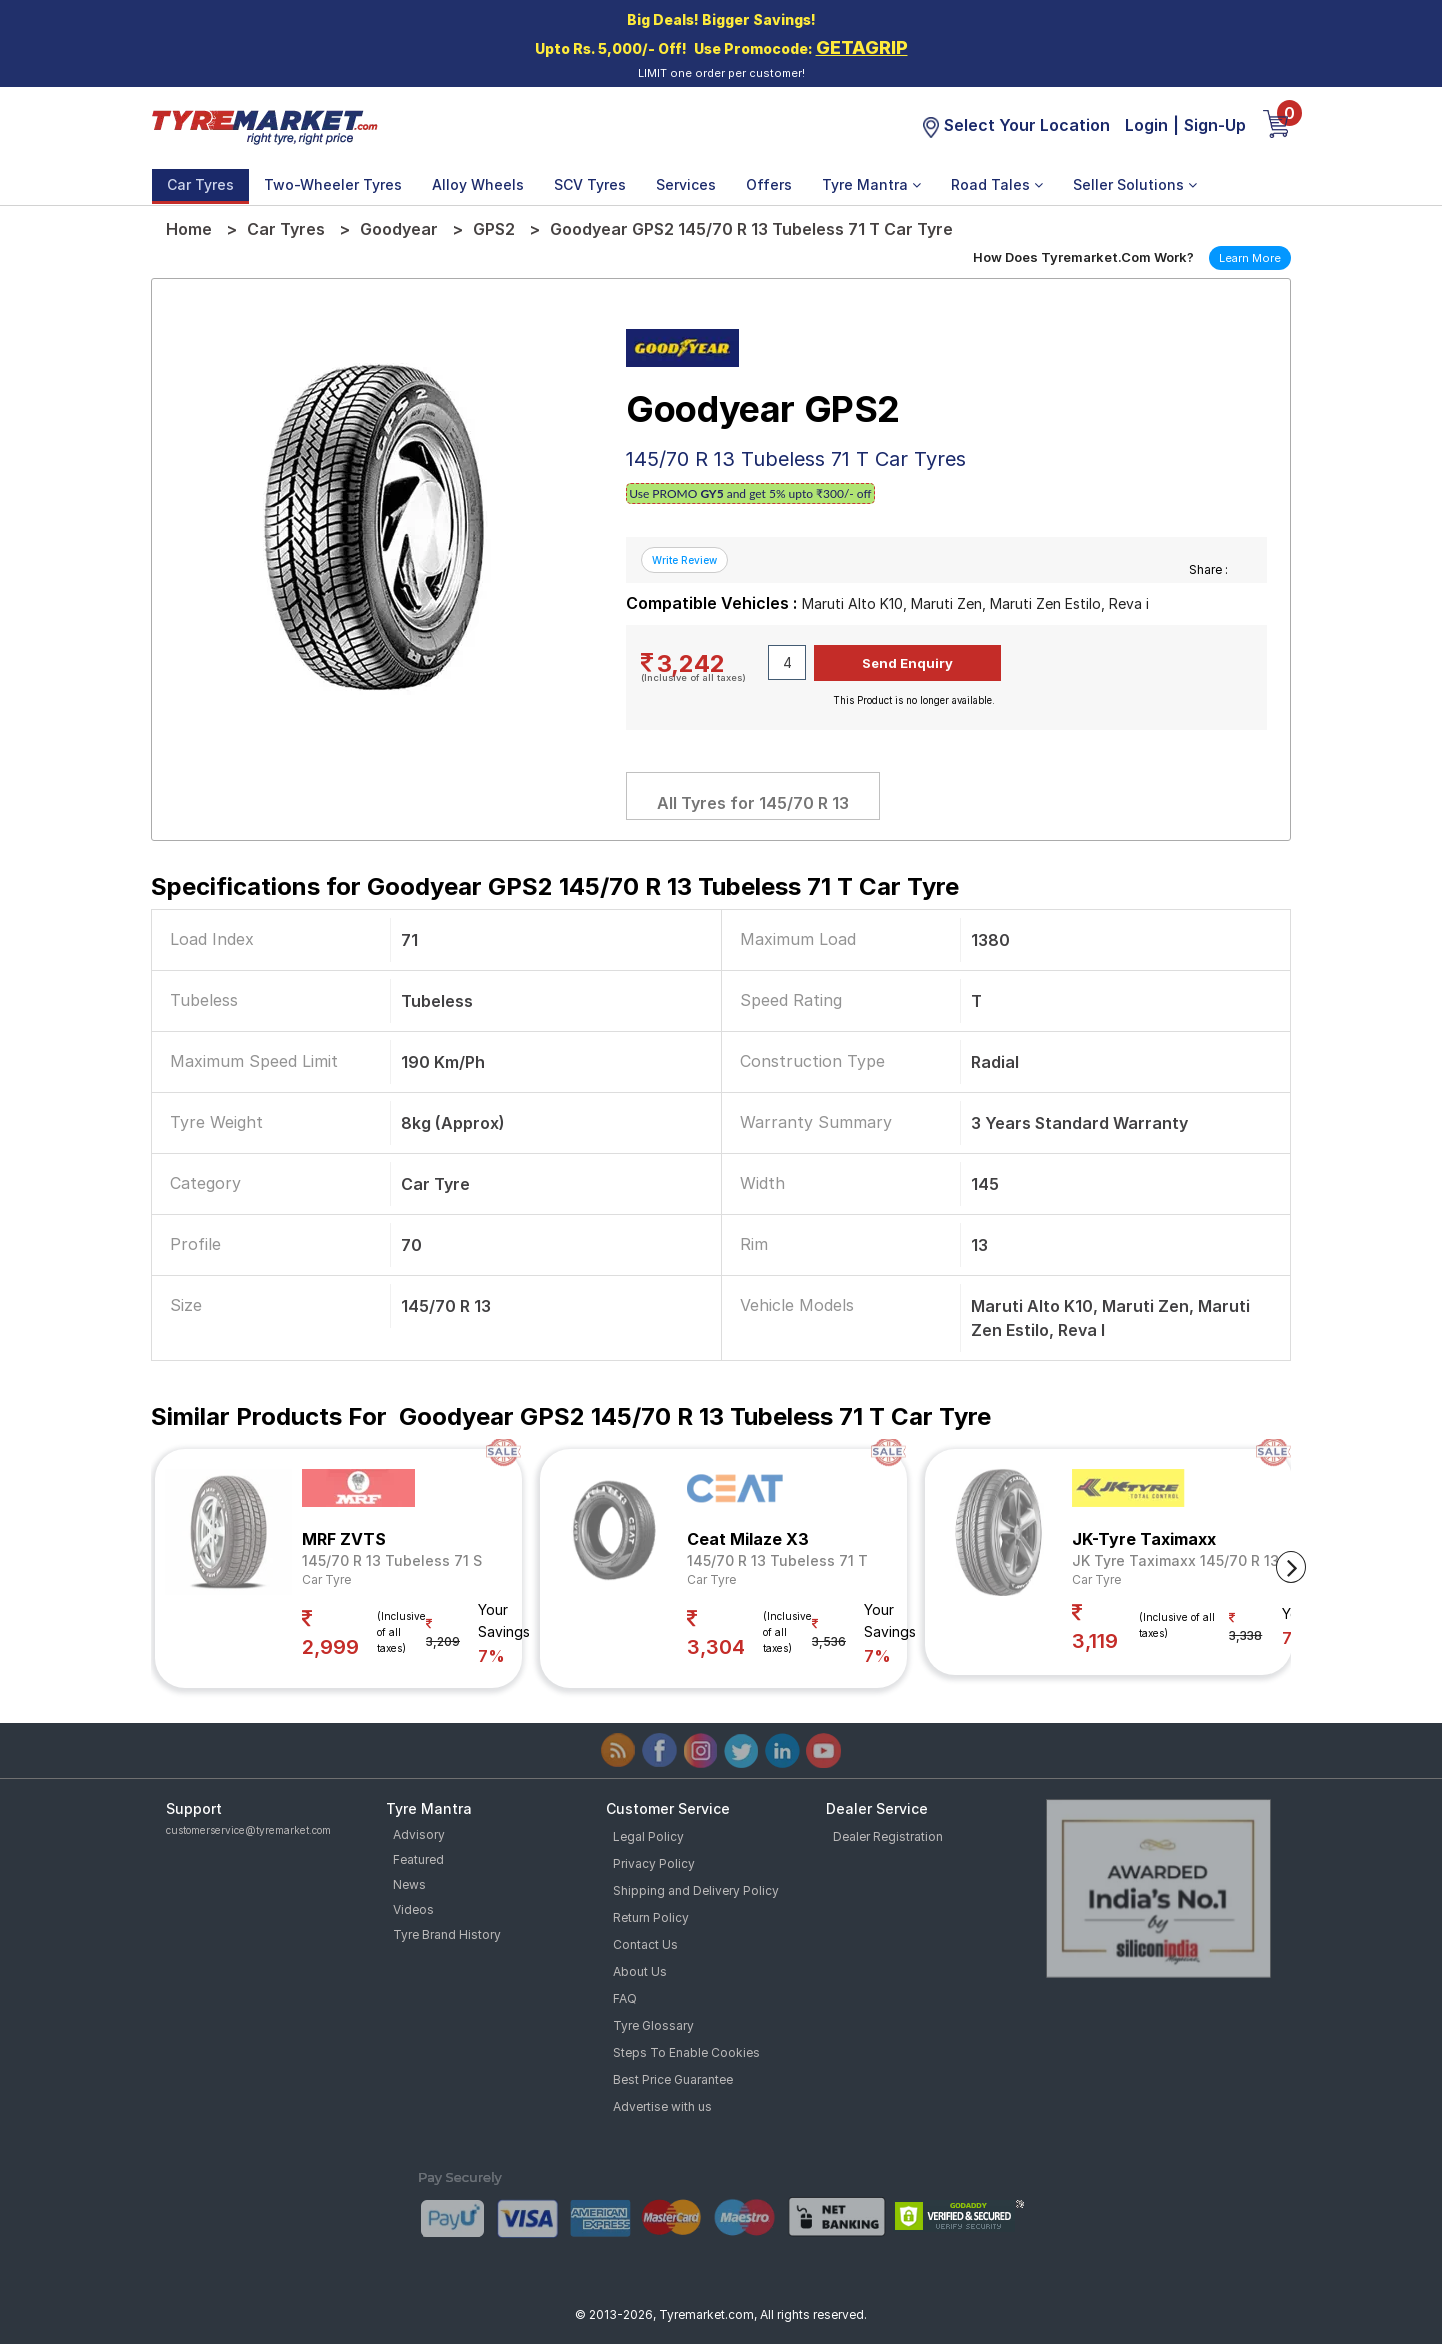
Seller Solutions (1135, 184)
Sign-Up (1215, 125)
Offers (769, 184)
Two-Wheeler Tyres (333, 184)
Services (686, 184)
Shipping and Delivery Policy (696, 1890)
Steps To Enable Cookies (686, 2052)
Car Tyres (200, 184)
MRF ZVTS (344, 1539)
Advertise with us (662, 2106)
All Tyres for (753, 803)
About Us (640, 1971)
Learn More (1250, 258)
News (409, 1884)
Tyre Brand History (447, 1934)
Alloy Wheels (478, 184)
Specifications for (555, 886)
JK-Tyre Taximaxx (1144, 1539)
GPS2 (494, 229)
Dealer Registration (888, 1836)
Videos (413, 1909)
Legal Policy (648, 1836)
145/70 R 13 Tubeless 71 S (392, 1560)
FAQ (625, 1998)
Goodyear (399, 229)
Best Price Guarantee (673, 2079)
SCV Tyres (590, 184)
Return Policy (651, 1917)
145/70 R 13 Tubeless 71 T (777, 1560)
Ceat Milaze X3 (748, 1539)
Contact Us (645, 1944)
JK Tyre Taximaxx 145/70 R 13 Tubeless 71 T (1226, 1560)
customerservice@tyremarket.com (248, 1830)
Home (189, 229)
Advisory (419, 1834)
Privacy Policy (654, 1863)
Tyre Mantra (871, 184)
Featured (418, 1859)
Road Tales (997, 184)
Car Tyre (326, 1579)
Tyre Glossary (653, 2025)
